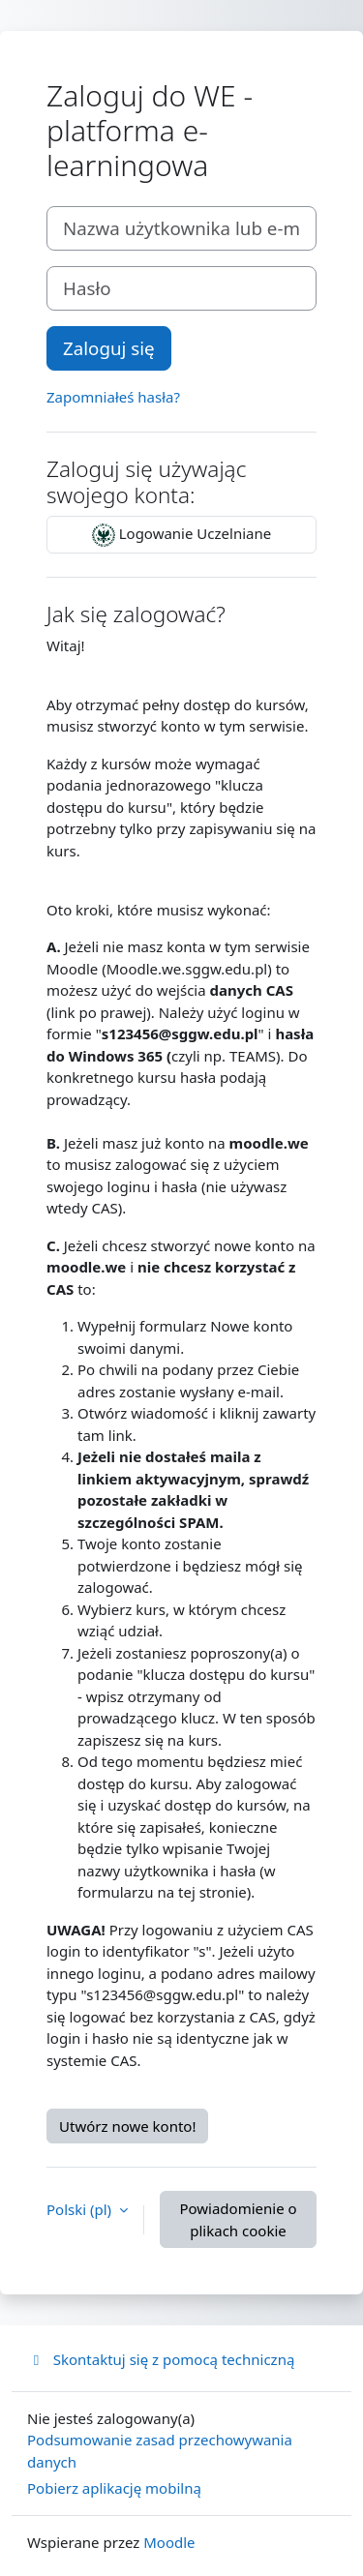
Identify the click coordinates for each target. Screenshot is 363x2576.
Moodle (169, 2542)
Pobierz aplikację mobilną (114, 2488)
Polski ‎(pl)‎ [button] (80, 2209)
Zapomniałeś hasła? (113, 396)
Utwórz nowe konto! (127, 2126)
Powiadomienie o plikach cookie (237, 2219)
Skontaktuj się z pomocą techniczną (160, 2359)
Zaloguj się (109, 348)
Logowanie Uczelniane (181, 535)
